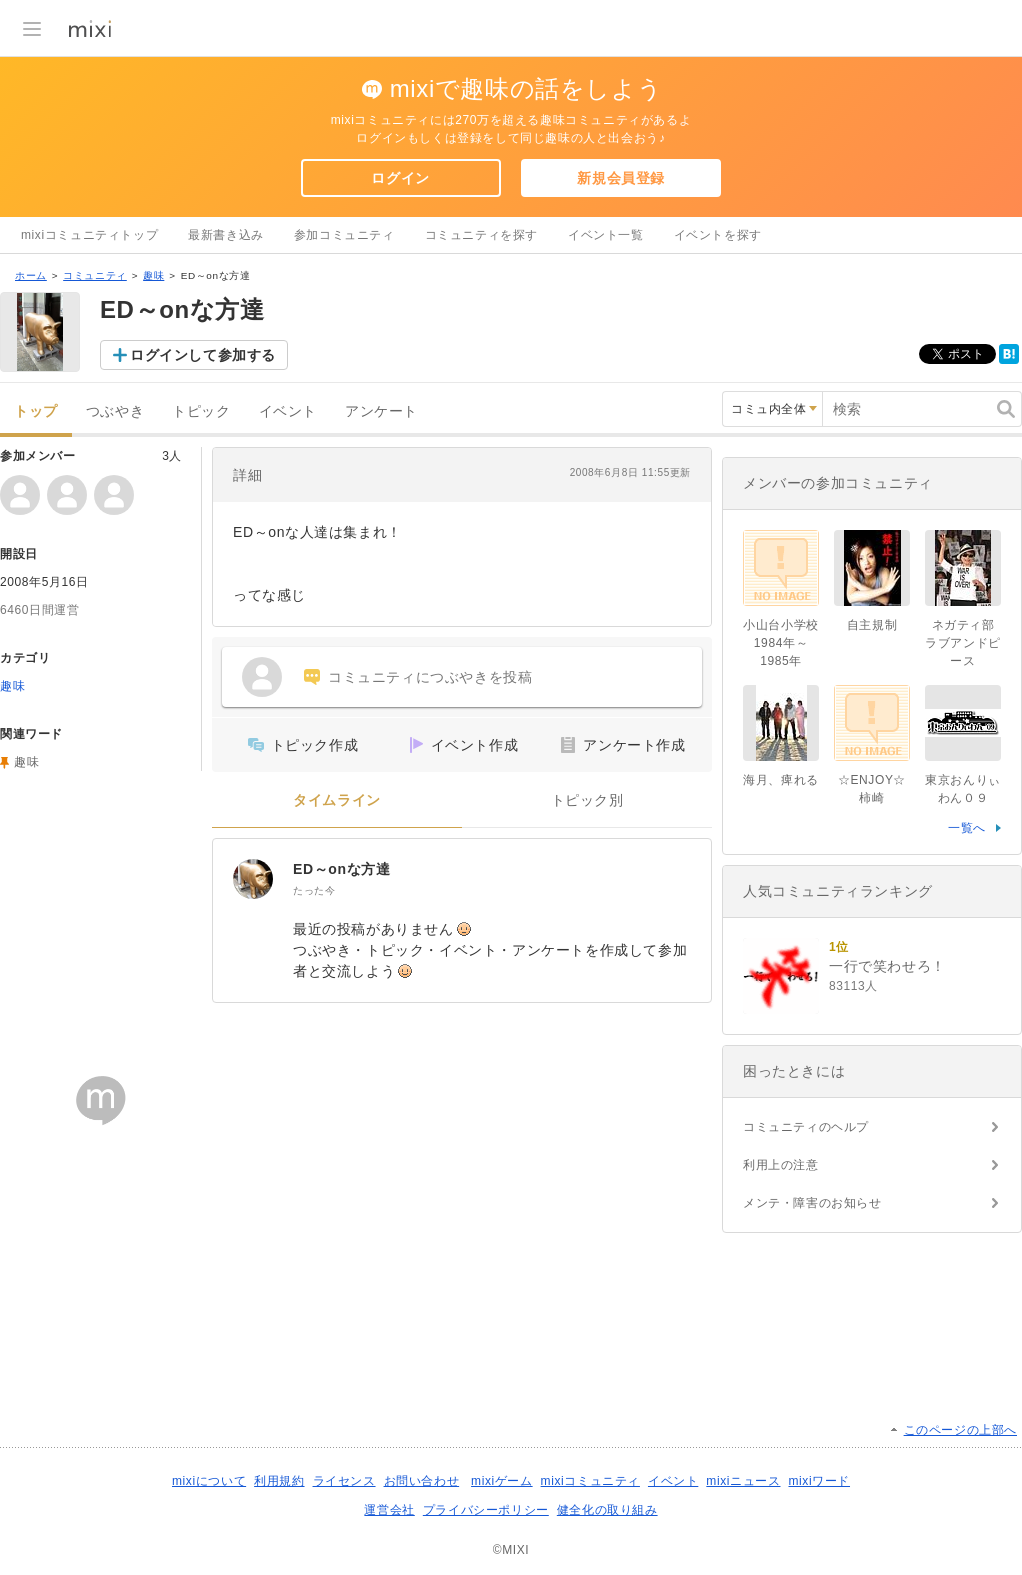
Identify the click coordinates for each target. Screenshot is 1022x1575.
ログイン (400, 178)
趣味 (153, 275)
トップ (36, 411)
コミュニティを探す (481, 235)
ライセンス (344, 1481)
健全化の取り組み (607, 1510)
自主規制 (872, 625)
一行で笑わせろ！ (887, 966)
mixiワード (819, 1481)
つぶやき (115, 411)
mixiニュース (743, 1481)
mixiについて (209, 1481)
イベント (288, 411)
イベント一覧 (606, 235)
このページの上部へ (960, 1430)
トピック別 (587, 800)
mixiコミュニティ (590, 1481)
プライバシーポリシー (486, 1510)
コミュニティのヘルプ (806, 1127)
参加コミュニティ (344, 235)
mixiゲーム (502, 1481)
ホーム (31, 275)
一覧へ (967, 828)
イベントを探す (718, 235)
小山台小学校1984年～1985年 (781, 643)
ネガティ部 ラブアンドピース (966, 643)
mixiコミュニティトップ (89, 235)
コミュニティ (95, 275)
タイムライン (337, 800)
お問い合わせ (422, 1481)
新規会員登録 (621, 178)
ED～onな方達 (341, 869)
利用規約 (279, 1481)
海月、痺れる (781, 780)
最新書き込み (226, 235)
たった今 (314, 890)
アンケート (381, 411)
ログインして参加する (203, 355)
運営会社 (389, 1510)
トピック (201, 411)
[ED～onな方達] (253, 879)
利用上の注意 (781, 1165)
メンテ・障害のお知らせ (812, 1203)
